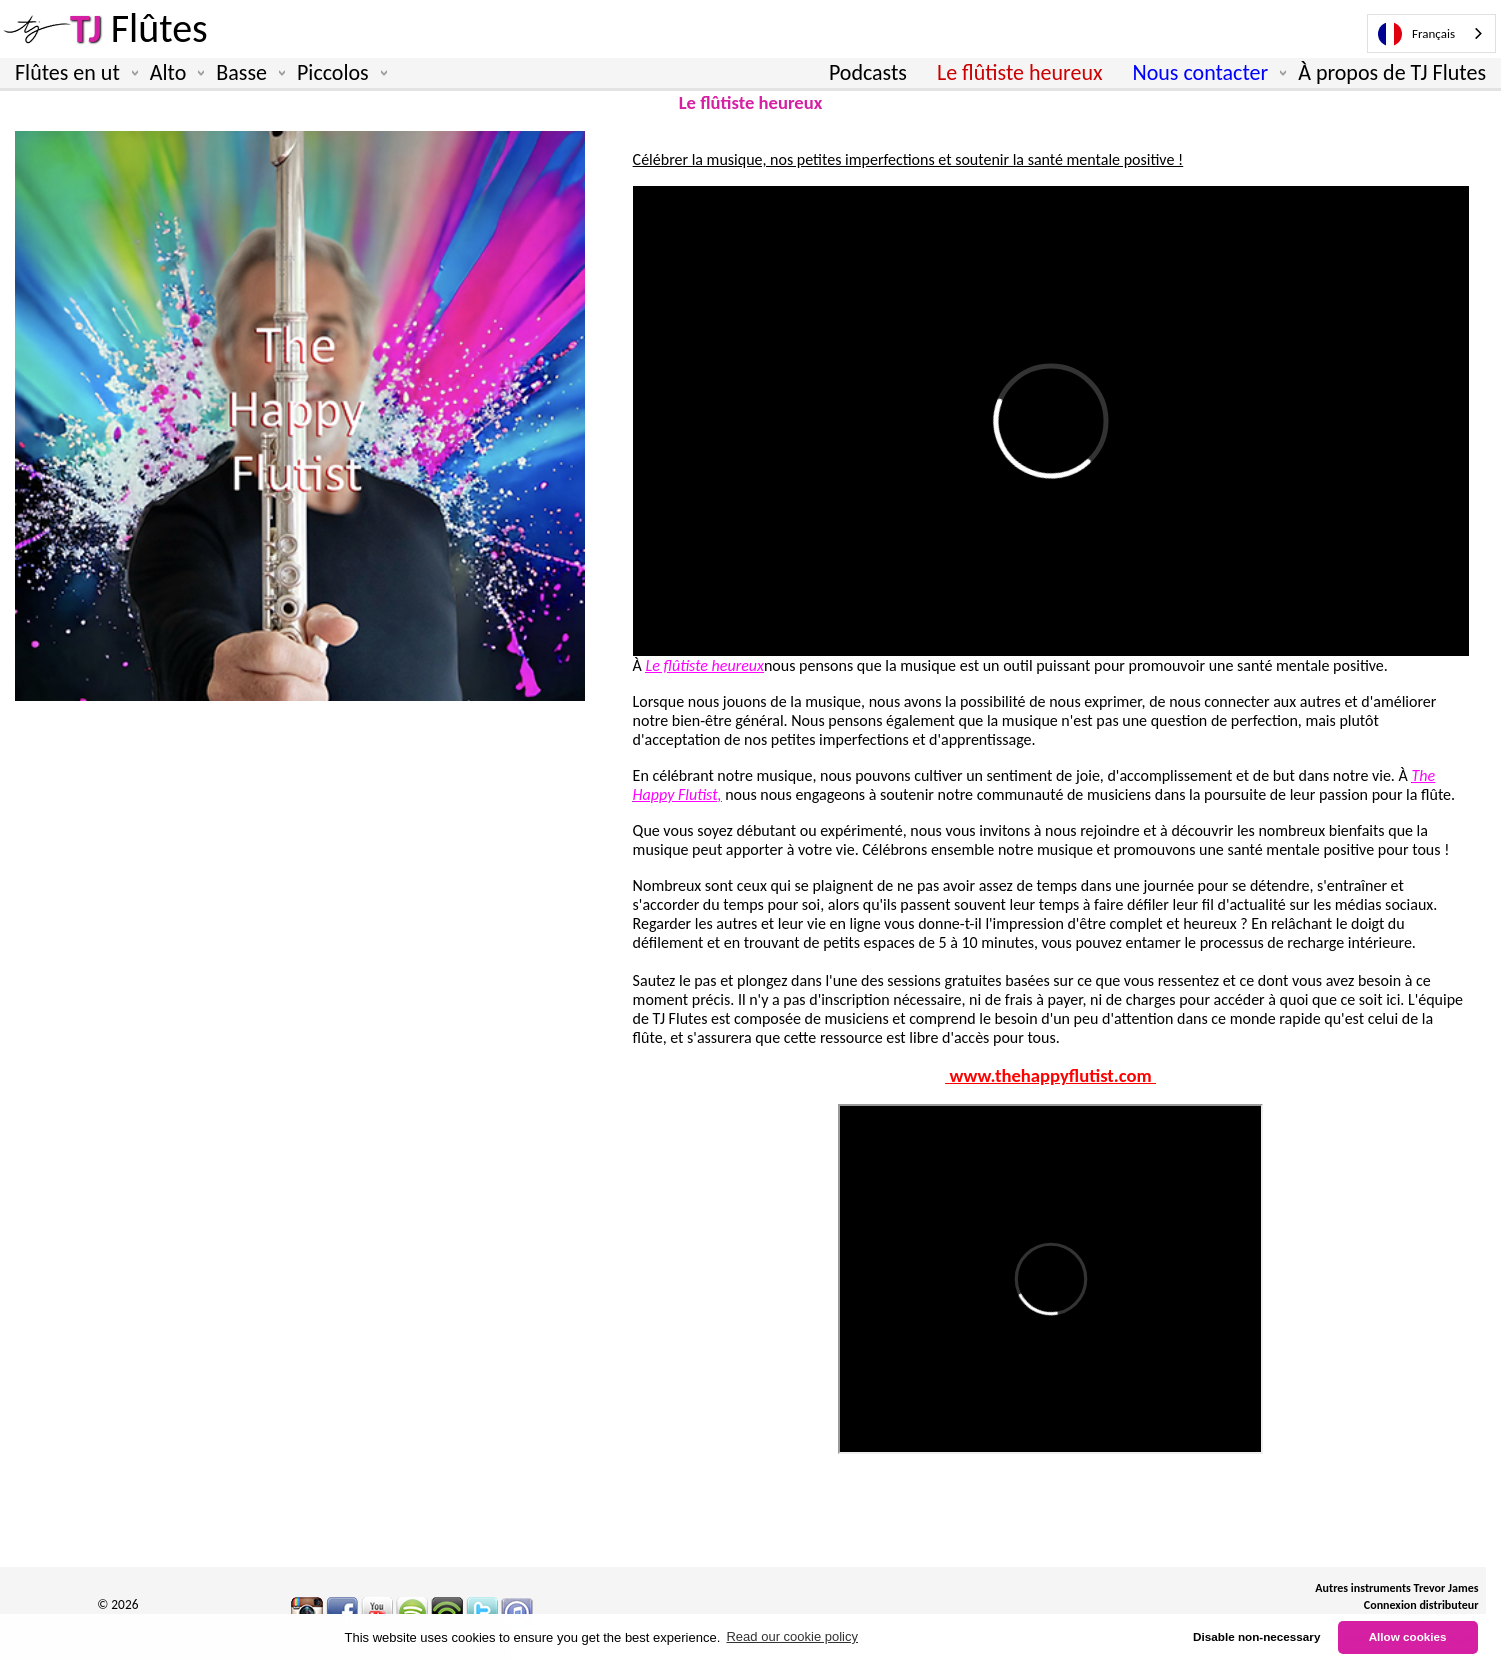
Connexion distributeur (1421, 1605)
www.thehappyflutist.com (1051, 1075)
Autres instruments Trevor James (1396, 1588)
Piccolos (338, 73)
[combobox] (1431, 33)
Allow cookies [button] (1408, 1636)
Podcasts (868, 72)
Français (1416, 34)
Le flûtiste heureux (1020, 72)
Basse (246, 73)
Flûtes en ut (72, 73)
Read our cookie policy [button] (792, 1636)
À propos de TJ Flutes (1392, 72)
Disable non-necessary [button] (1256, 1636)
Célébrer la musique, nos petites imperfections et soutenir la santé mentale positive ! (908, 159)
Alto (173, 73)
